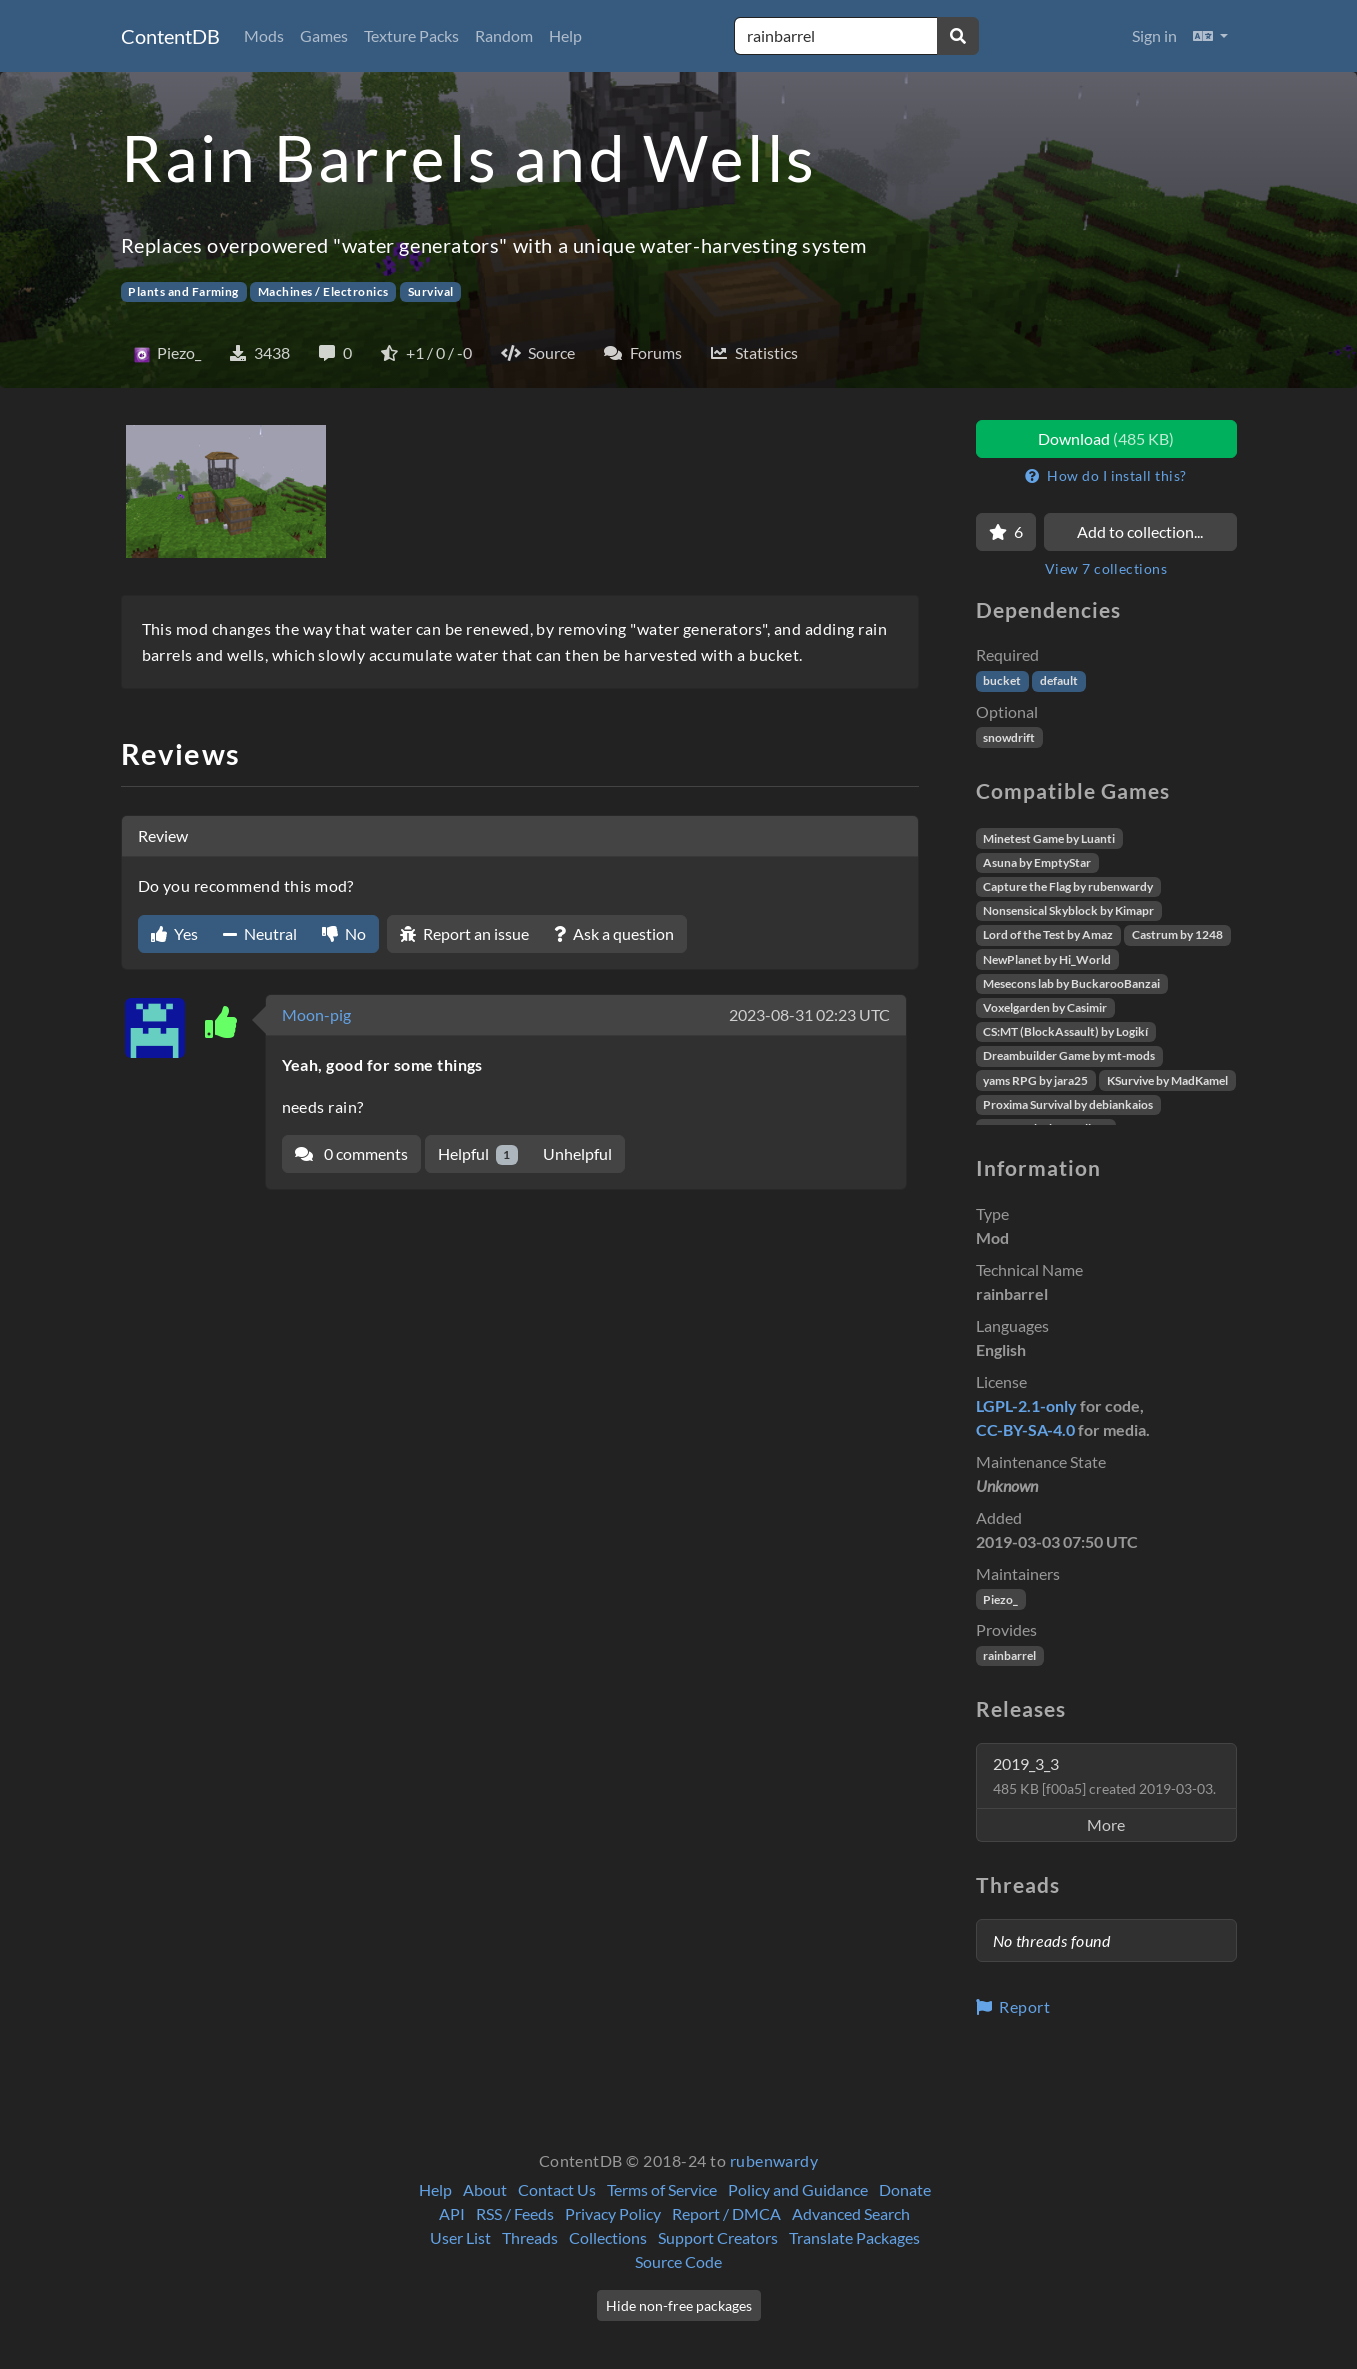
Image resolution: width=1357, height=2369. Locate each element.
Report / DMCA (726, 2213)
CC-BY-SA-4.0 (1025, 1429)
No (344, 933)
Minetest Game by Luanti (1049, 838)
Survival (431, 291)
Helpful (478, 1154)
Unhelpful (577, 1153)
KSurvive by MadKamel (1167, 1080)
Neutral (260, 933)
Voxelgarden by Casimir (1045, 1007)
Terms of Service (662, 2189)
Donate (905, 2189)
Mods (264, 35)
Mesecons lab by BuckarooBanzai (1071, 983)
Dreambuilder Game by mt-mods (1069, 1055)
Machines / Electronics (323, 291)
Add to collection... (1140, 531)
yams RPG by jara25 (1035, 1080)
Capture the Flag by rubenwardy (1068, 886)
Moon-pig (316, 1014)
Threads (530, 2237)
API (452, 2213)
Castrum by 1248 (1177, 934)
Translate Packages (854, 2237)
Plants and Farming (183, 291)
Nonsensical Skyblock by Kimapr (1068, 910)
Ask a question (614, 933)
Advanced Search (851, 2213)
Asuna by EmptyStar (1037, 862)
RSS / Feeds (515, 2213)
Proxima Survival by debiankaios (1068, 1104)
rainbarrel (1009, 1655)
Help (565, 35)
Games (324, 35)
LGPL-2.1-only (1026, 1405)
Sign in (1154, 35)
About (485, 2189)
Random (504, 35)
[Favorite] (1006, 532)
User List (460, 2237)
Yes (174, 933)
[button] (1210, 36)
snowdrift (1009, 737)
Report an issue (464, 933)
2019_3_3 (1104, 1775)
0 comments (351, 1153)
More (1106, 1824)
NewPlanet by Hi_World (1047, 959)
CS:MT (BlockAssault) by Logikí (1065, 1031)
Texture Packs (411, 35)
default (1059, 680)
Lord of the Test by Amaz (1048, 934)
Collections (608, 2237)
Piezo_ (1000, 1599)
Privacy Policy (613, 2213)
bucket (1002, 680)
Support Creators (718, 2237)
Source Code (678, 2261)
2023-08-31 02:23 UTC (809, 1014)
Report (1013, 2006)
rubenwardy (774, 2160)
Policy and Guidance (798, 2189)
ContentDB (170, 36)
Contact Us (557, 2189)
